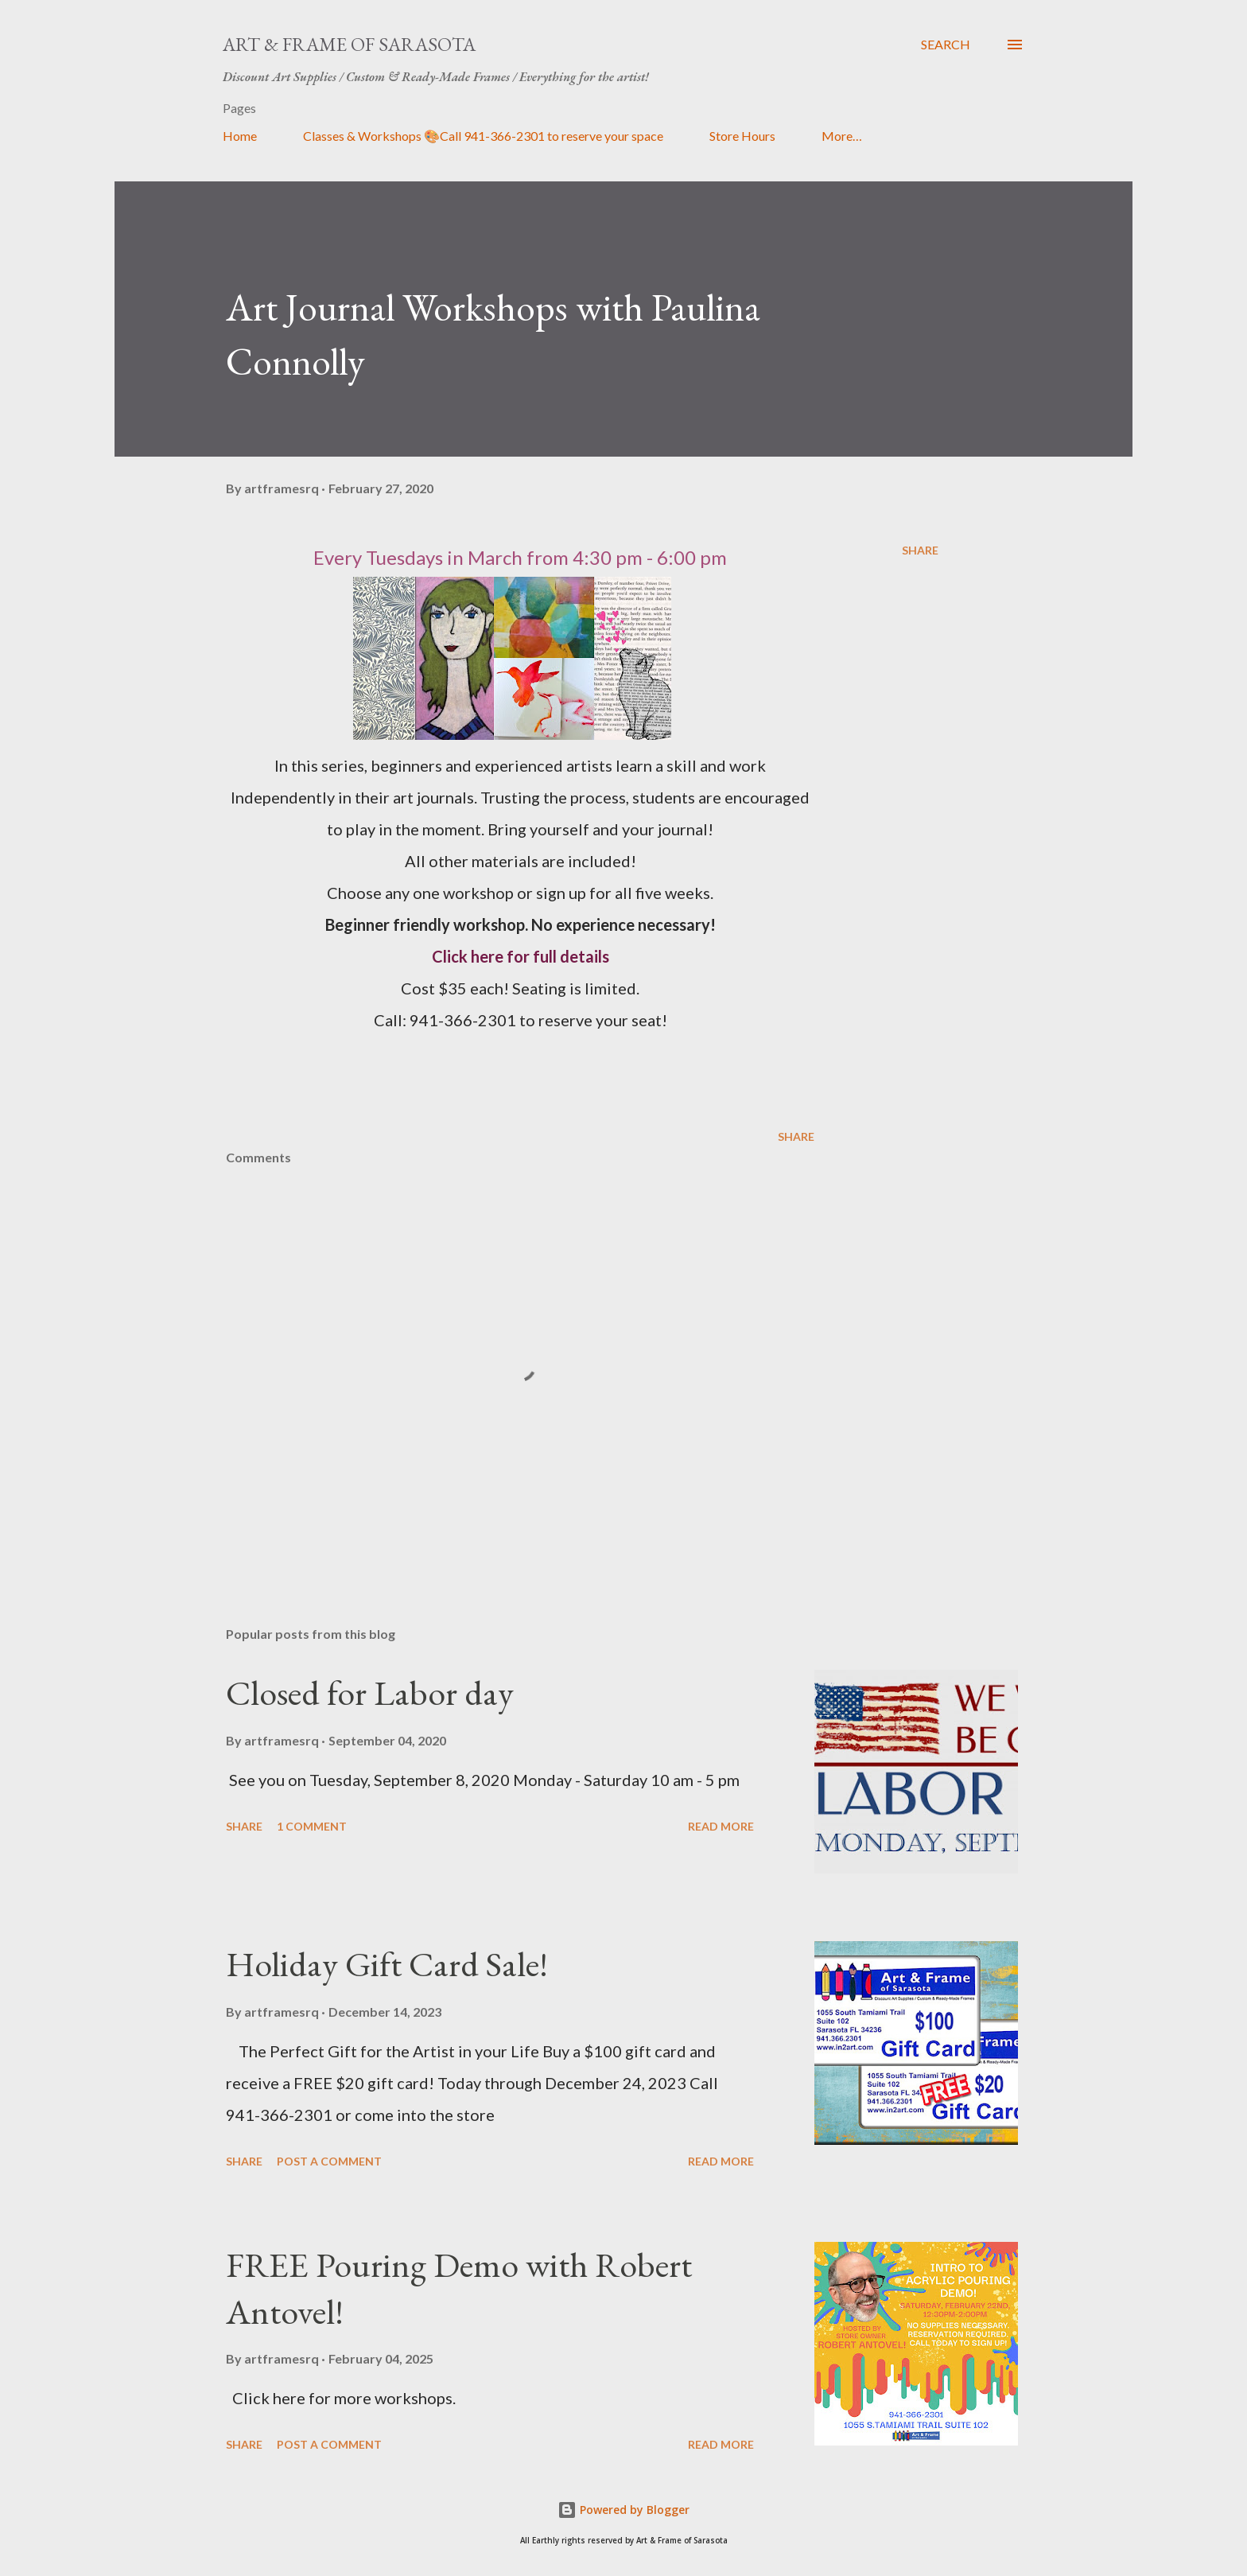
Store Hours (742, 135)
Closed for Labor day (370, 1692)
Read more (721, 1826)
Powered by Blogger (623, 2509)
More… (842, 135)
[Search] (945, 44)
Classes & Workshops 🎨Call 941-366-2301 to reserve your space (483, 135)
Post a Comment (329, 2161)
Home (240, 135)
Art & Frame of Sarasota (349, 44)
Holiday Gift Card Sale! (387, 1963)
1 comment (312, 1826)
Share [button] (920, 550)
